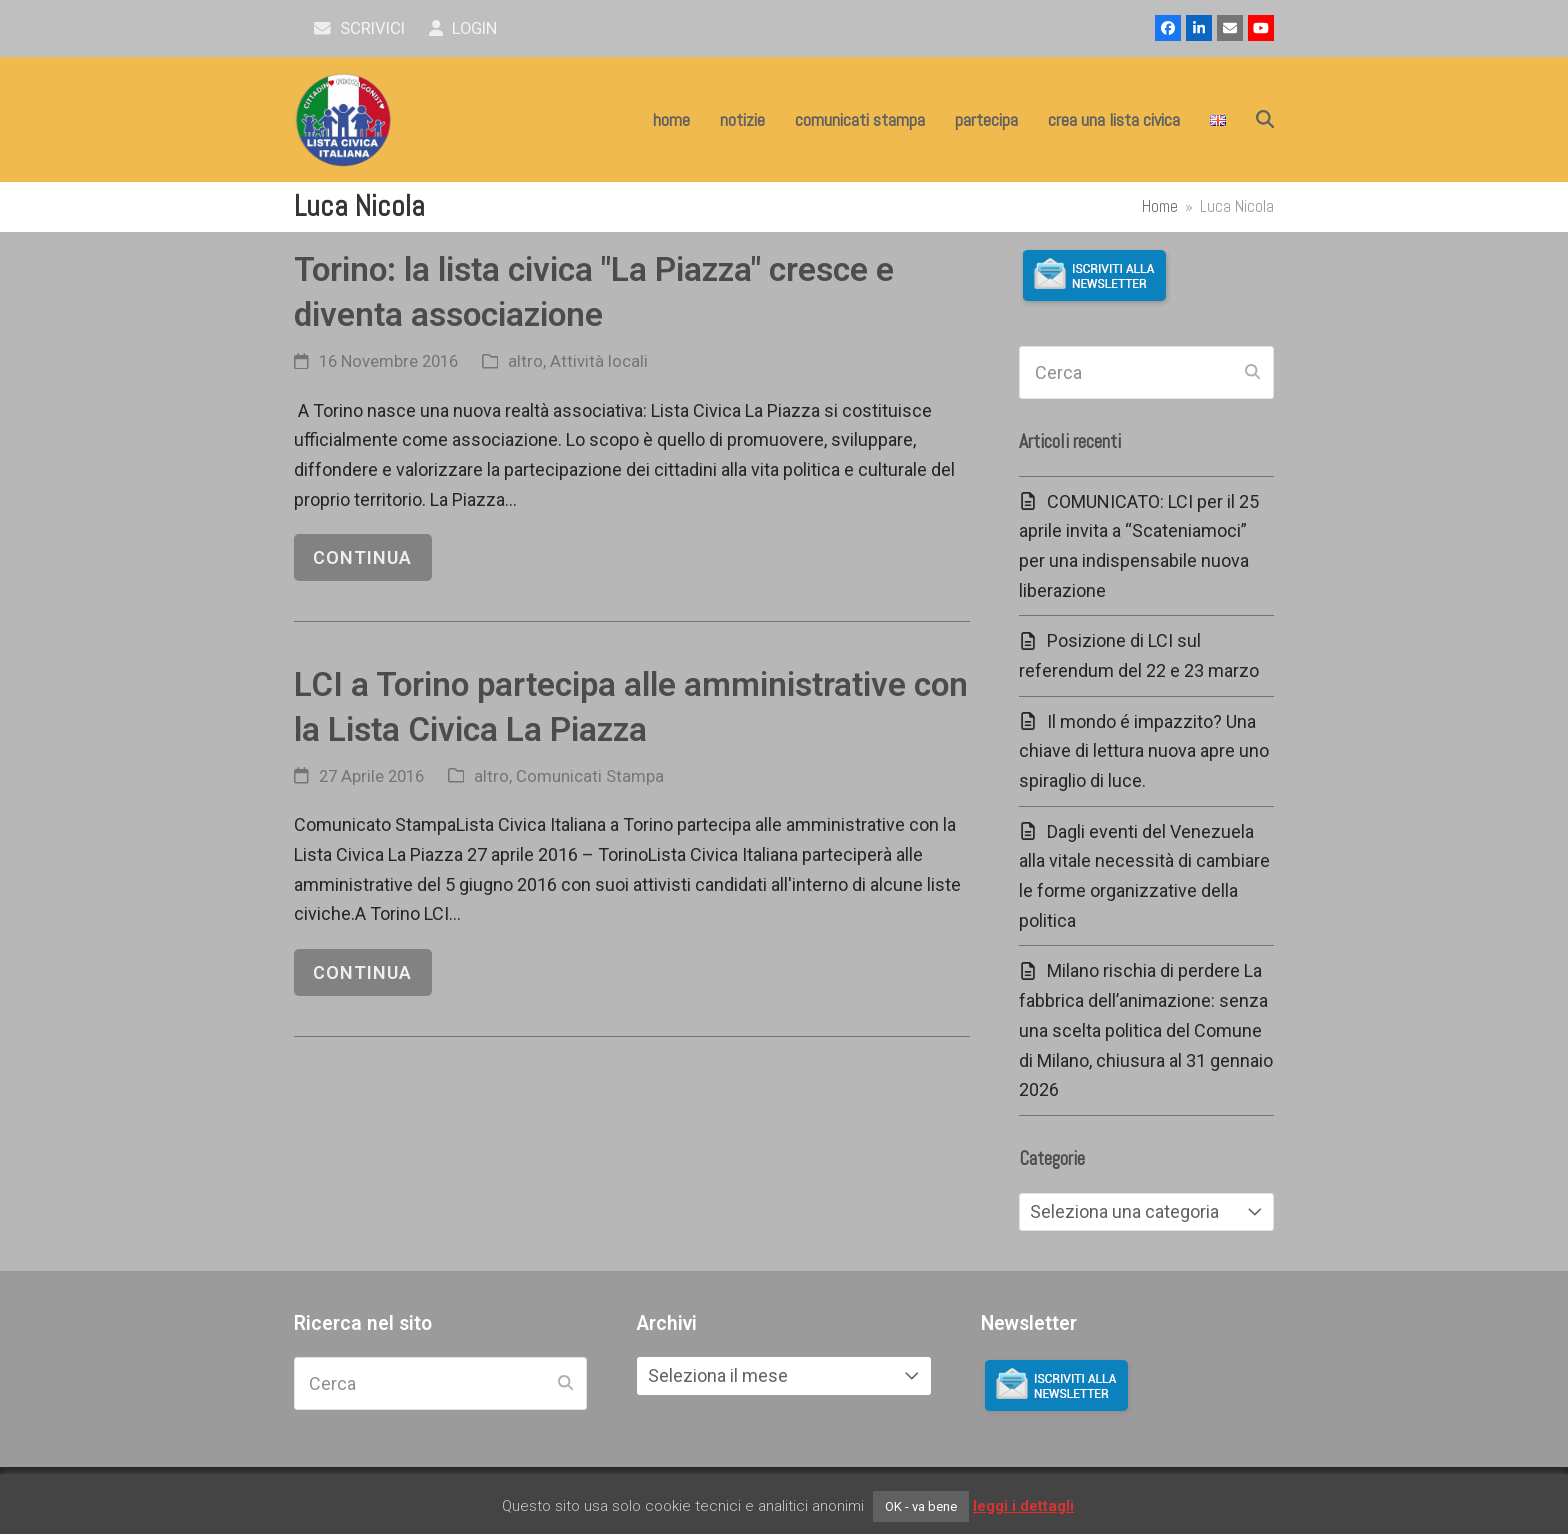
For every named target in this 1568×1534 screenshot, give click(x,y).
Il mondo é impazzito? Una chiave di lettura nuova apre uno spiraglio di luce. (1144, 751)
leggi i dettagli (1023, 1506)
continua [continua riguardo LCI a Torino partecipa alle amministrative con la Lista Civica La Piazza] (362, 972)
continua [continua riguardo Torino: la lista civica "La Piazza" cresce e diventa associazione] (362, 557)
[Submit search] (1252, 373)
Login (463, 28)
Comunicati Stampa (590, 776)
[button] (1265, 120)
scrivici (359, 28)
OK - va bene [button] (921, 1506)
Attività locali (599, 361)
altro (525, 361)
